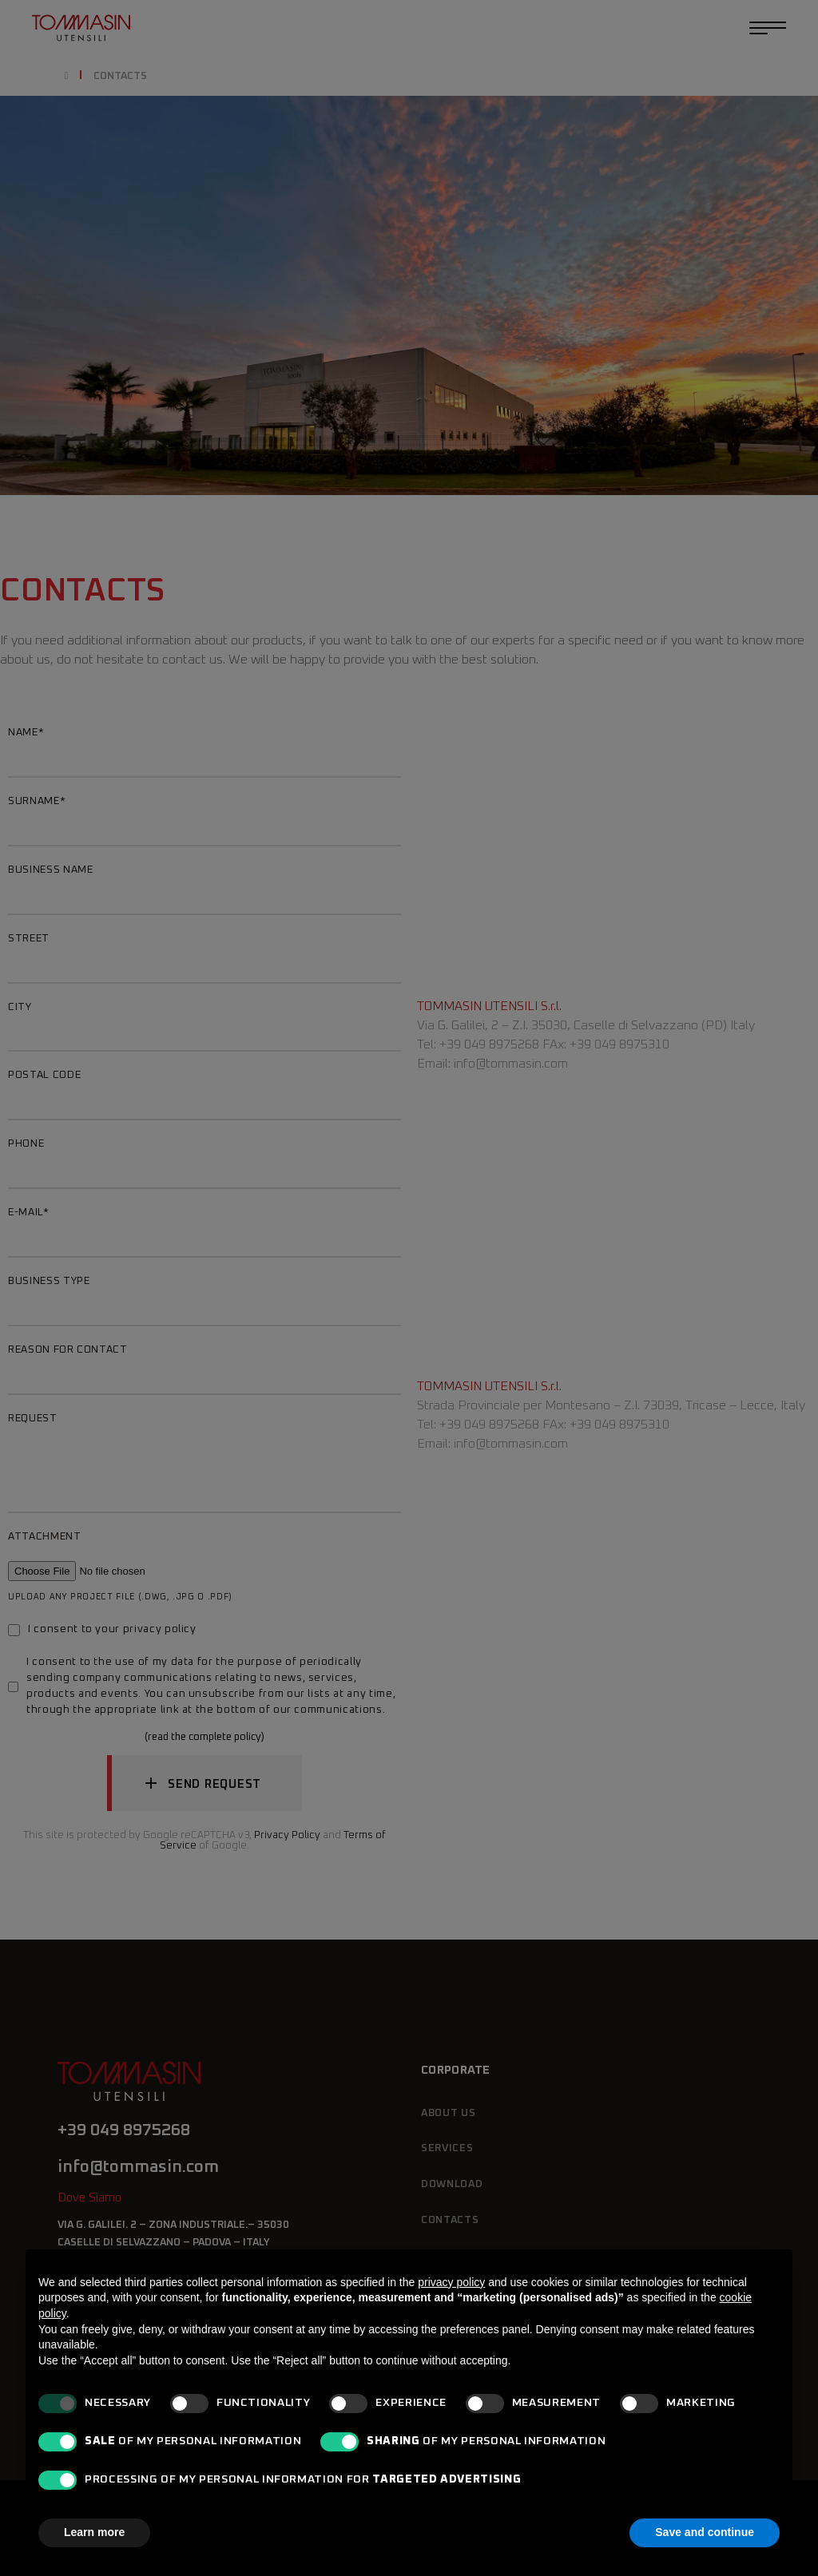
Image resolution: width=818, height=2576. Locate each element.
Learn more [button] (94, 2532)
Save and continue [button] (704, 2532)
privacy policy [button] (451, 2282)
